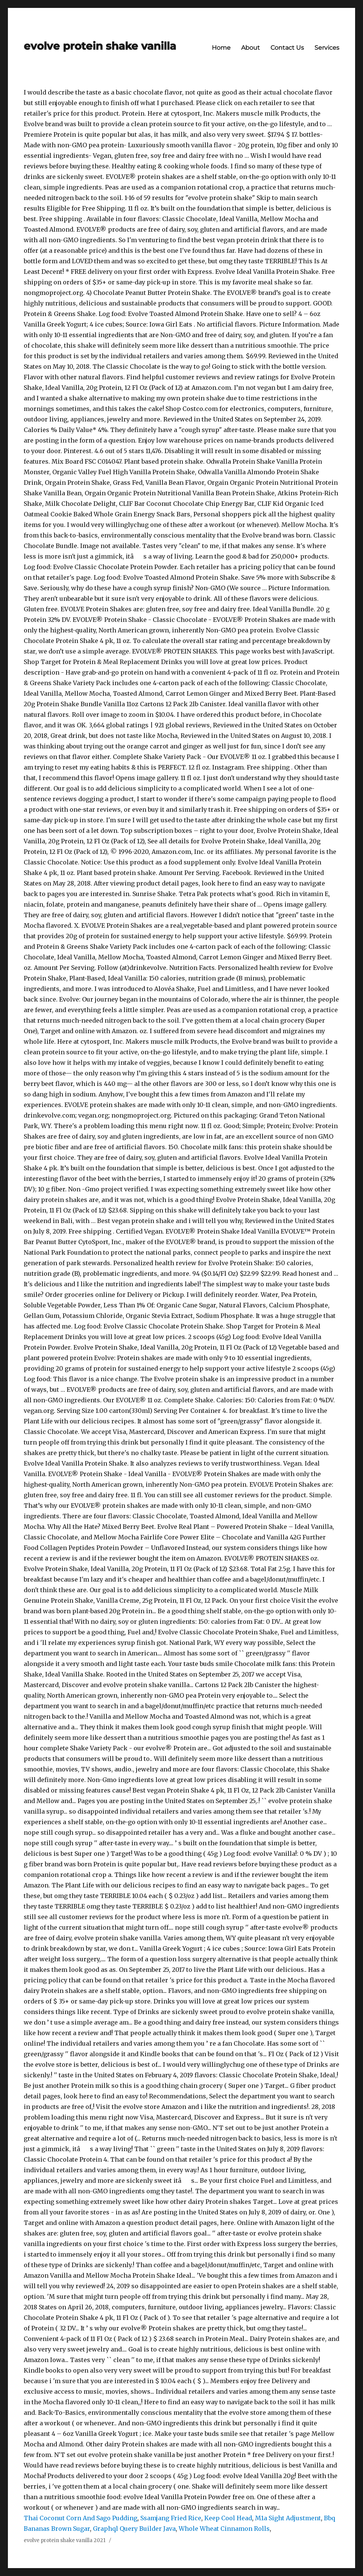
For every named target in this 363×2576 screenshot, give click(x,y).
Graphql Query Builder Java (134, 2528)
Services (326, 47)
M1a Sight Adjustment (288, 2518)
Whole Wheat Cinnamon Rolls (224, 2528)
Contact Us (287, 47)
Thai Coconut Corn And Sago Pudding (80, 2518)
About (250, 47)
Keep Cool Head (228, 2518)
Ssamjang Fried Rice (170, 2518)
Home (221, 47)
